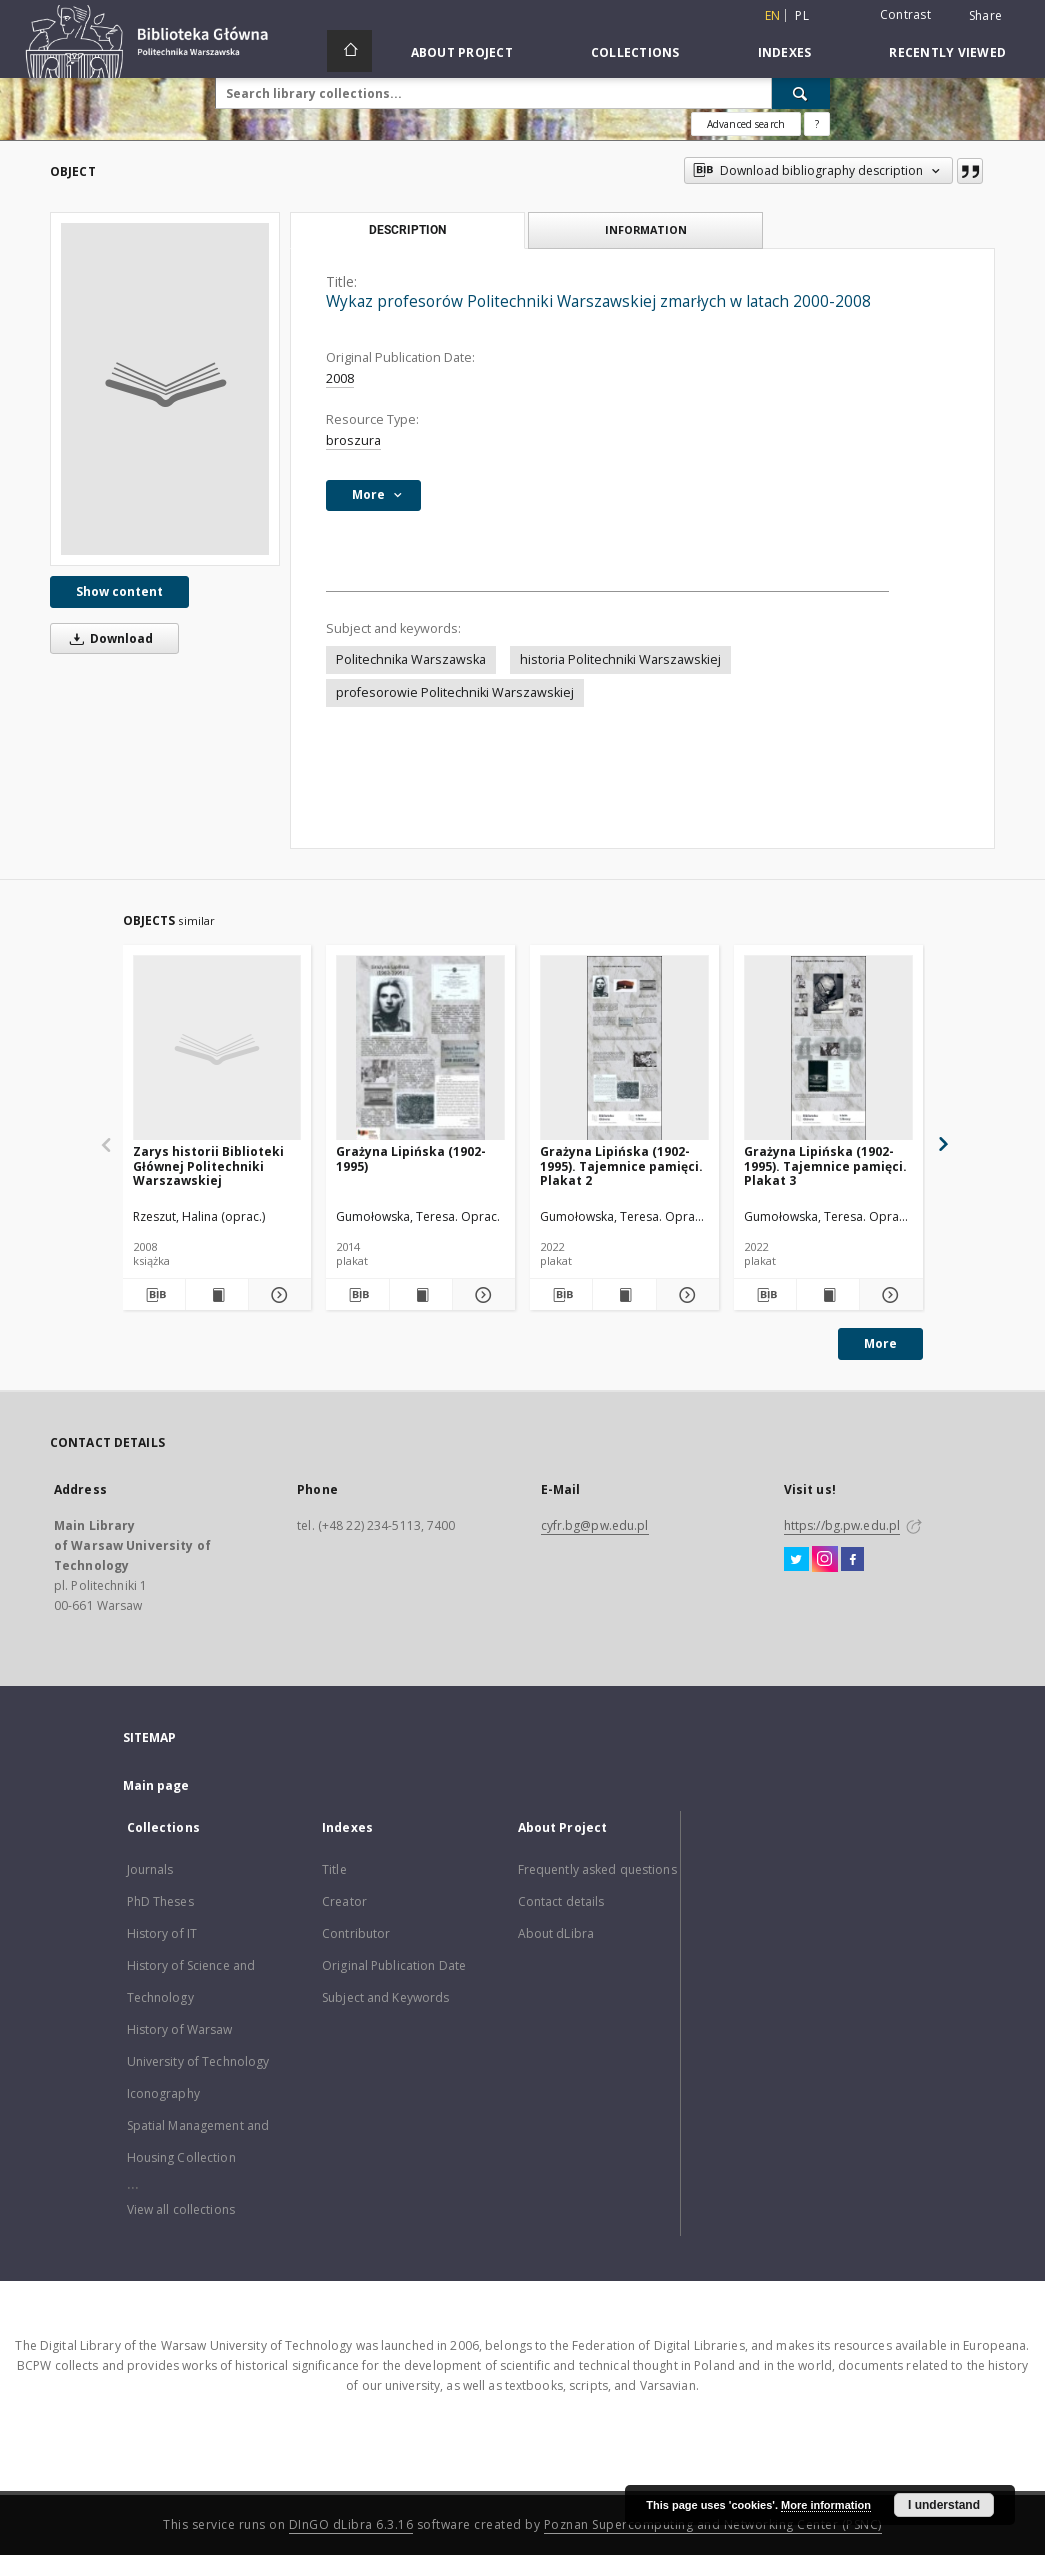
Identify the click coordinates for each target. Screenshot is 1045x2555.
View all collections (181, 2209)
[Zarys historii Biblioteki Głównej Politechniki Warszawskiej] (217, 1048)
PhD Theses (160, 1901)
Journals (150, 1869)
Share (985, 16)
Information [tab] (646, 229)
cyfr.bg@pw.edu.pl (595, 1525)
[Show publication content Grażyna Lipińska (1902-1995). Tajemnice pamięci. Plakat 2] (624, 1295)
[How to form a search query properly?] (817, 124)
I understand (944, 2505)
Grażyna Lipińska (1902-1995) (411, 1158)
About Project (462, 52)
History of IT (162, 1933)
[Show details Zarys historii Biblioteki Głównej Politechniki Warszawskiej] (277, 1295)
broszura (353, 440)
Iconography (163, 2093)
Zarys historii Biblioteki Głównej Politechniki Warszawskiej (208, 1165)
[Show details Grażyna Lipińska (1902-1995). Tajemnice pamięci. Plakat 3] (888, 1295)
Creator (344, 1901)
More (880, 1343)
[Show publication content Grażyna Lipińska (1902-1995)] (421, 1295)
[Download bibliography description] (154, 1295)
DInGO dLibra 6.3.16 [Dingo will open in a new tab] (351, 2524)
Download (108, 638)
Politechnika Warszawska (411, 659)
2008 (340, 378)
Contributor (356, 1933)
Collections (635, 52)
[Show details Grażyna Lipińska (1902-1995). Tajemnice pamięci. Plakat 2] (685, 1295)
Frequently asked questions (597, 1869)
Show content (119, 591)
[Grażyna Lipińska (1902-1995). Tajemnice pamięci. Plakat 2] (624, 1048)
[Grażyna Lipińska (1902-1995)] (420, 1048)
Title (334, 1869)
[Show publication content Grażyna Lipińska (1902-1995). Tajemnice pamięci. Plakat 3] (828, 1295)
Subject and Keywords (385, 1997)
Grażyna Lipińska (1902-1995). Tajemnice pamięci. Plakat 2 (621, 1165)
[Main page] (349, 51)
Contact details (561, 1901)
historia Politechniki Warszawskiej (620, 659)
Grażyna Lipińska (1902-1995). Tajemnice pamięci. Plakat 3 (825, 1165)
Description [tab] (407, 230)
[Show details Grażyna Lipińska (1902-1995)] (481, 1295)
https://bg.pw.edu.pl (842, 1525)
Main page (156, 1785)
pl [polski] (802, 15)
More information (826, 2505)
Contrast (905, 14)
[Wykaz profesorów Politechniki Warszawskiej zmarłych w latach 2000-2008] (165, 389)
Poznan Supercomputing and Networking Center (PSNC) (713, 2524)
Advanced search (746, 124)
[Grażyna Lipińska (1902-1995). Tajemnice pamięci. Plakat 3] (828, 1048)
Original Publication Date (394, 1965)
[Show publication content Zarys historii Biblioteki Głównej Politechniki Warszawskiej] (217, 1295)
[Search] (801, 93)
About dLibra (556, 1933)
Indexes (785, 52)
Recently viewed (947, 52)
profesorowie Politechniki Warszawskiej (455, 692)
